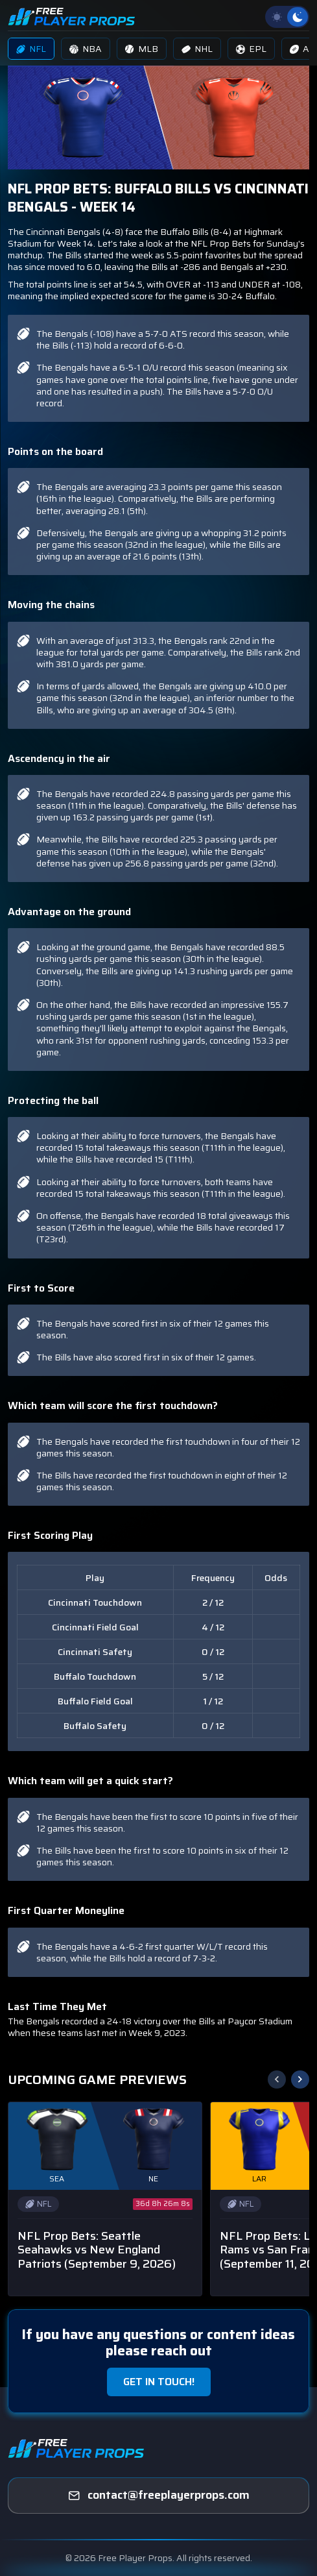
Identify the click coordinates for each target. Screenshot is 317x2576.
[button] (300, 2079)
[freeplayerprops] (158, 2495)
